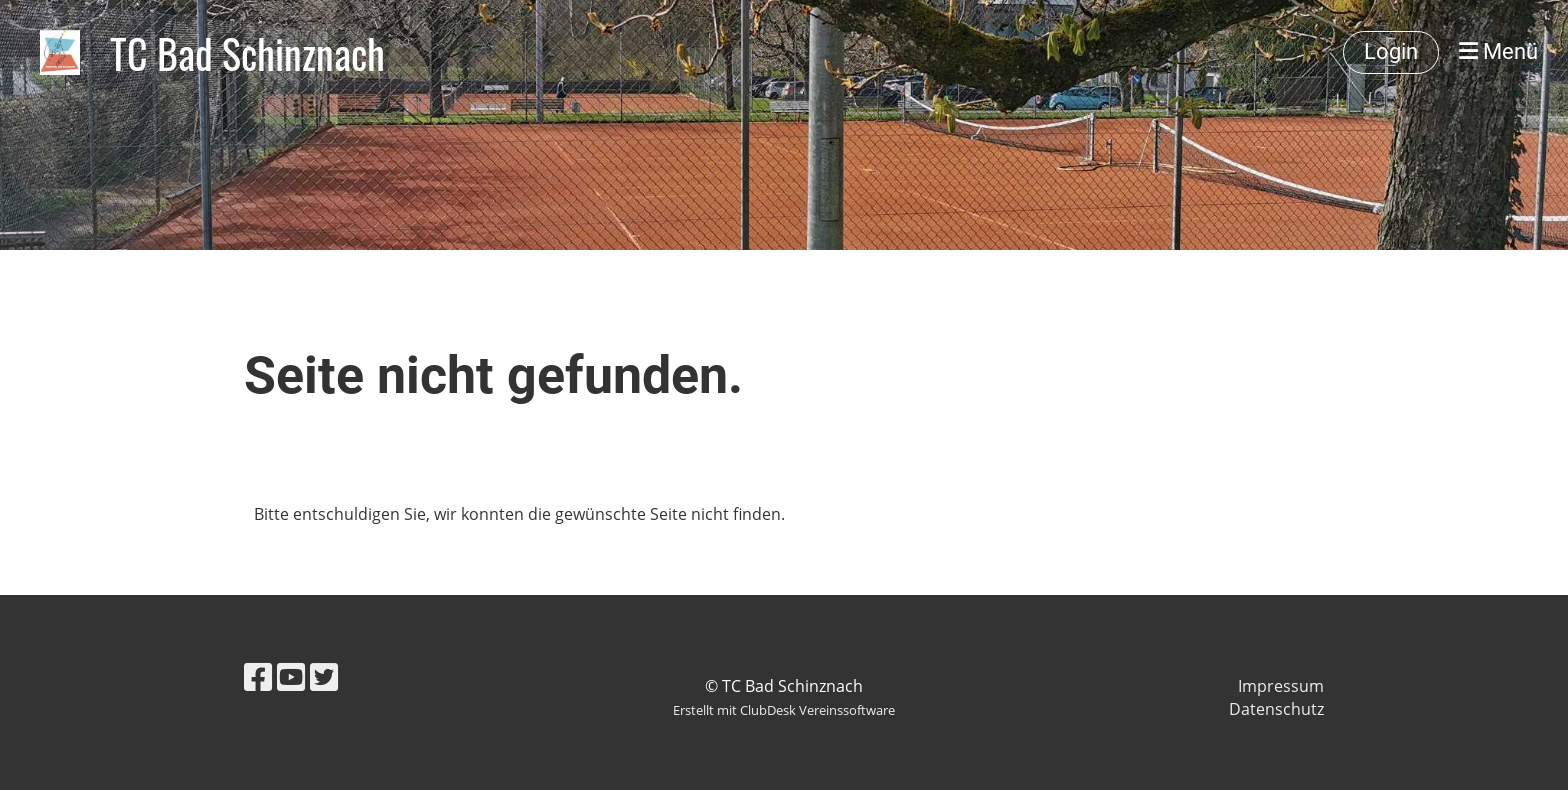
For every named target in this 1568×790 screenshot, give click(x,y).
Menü (1498, 51)
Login (1391, 51)
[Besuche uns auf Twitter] (324, 676)
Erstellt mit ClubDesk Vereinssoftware (784, 710)
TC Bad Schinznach (247, 53)
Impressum (1281, 686)
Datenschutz (1276, 709)
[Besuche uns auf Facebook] (258, 676)
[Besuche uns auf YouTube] (291, 676)
